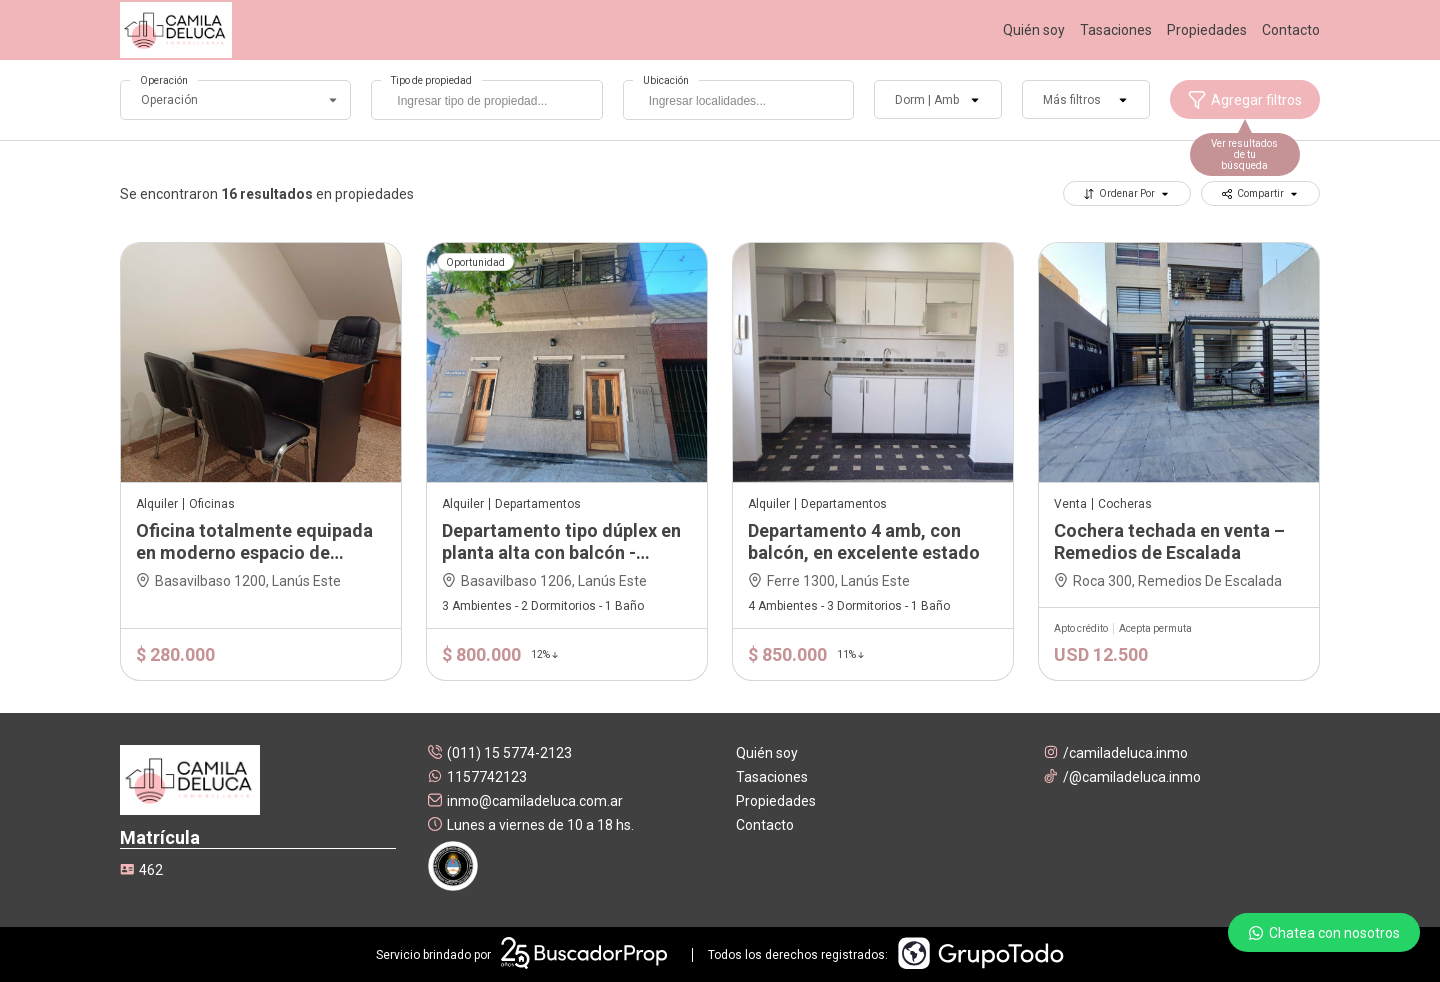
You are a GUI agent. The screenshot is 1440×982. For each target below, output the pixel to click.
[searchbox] (491, 103)
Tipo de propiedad (431, 80)
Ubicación (666, 80)
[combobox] (486, 100)
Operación (164, 80)
